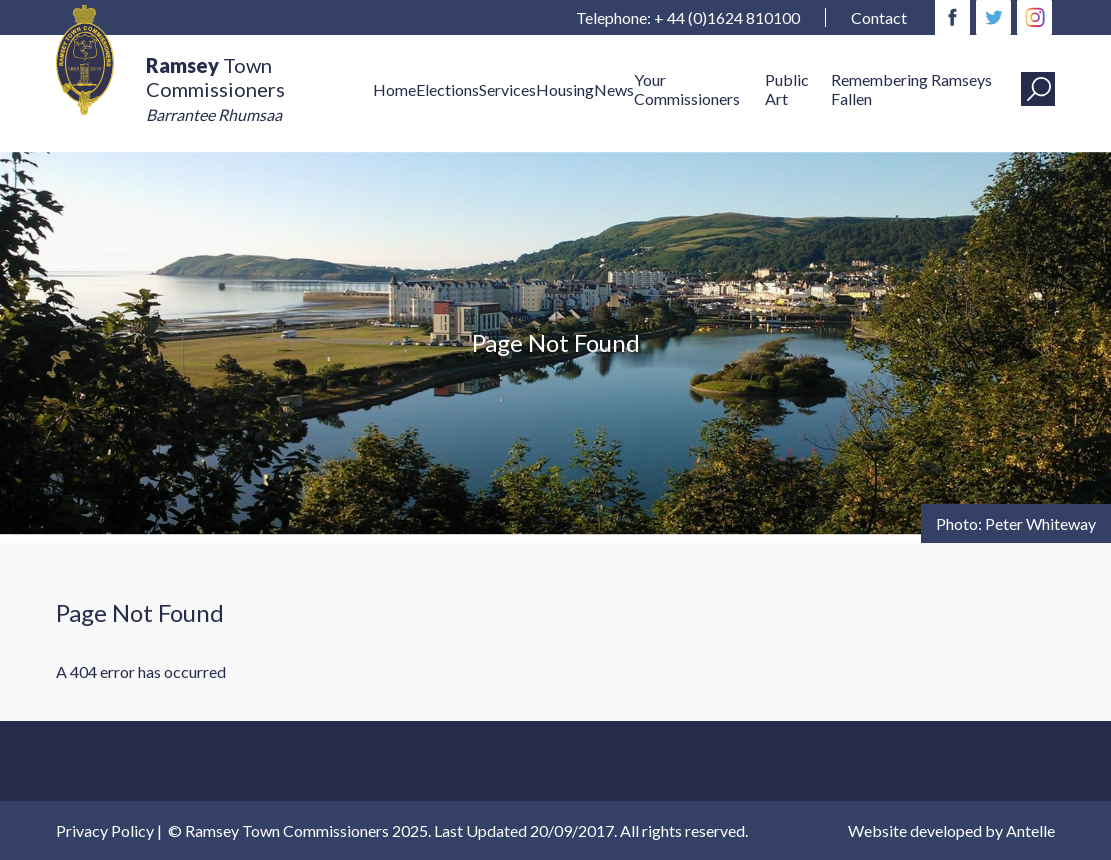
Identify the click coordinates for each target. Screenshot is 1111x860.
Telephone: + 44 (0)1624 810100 (688, 17)
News (614, 89)
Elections (447, 89)
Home (394, 89)
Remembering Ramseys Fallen (911, 89)
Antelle (1030, 830)
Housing (565, 89)
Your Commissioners (687, 89)
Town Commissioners (215, 88)
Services (507, 89)
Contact (879, 17)
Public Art (787, 89)
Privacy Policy (105, 830)
